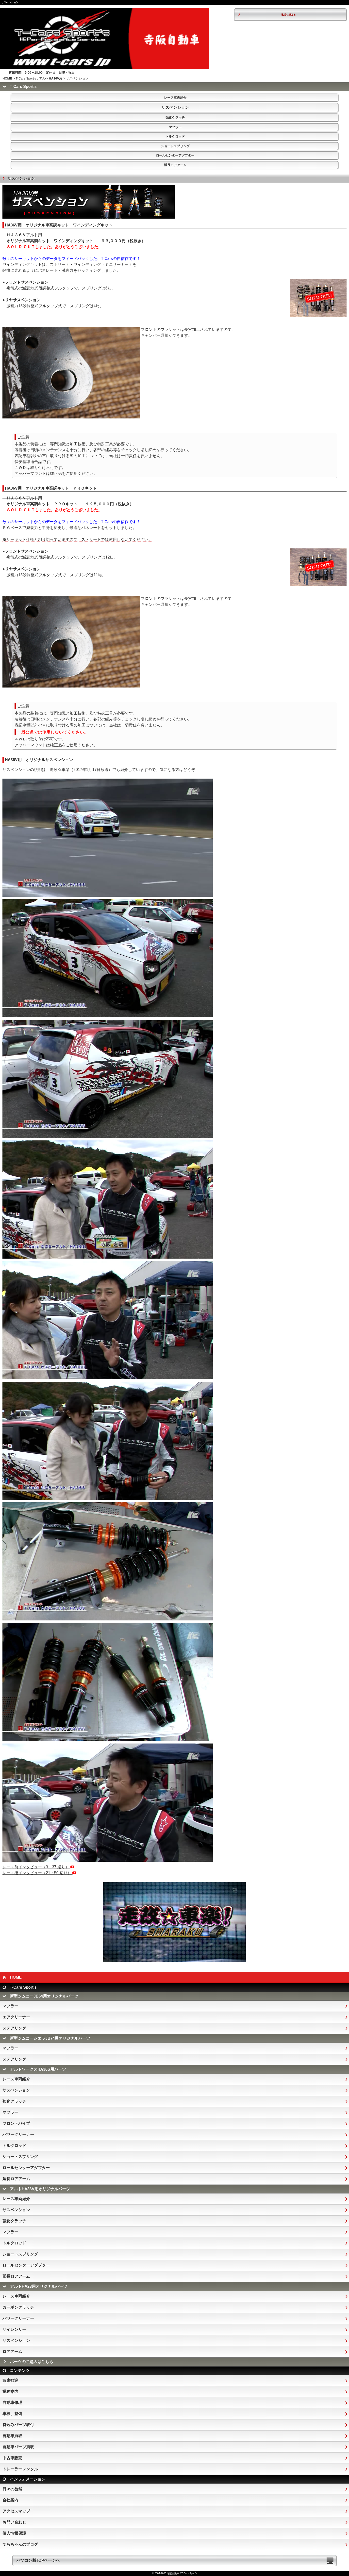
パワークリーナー (18, 2134)
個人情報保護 (14, 2533)
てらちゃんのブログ (20, 2544)
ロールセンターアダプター (175, 155)
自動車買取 (12, 2436)
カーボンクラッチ (18, 2307)
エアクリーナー (16, 2017)
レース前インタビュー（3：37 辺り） (38, 1867)
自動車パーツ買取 (18, 2447)
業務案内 (10, 2391)
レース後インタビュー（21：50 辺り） (39, 1873)
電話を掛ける (288, 14)
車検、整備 (12, 2414)
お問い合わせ (14, 2522)
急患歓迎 (10, 2380)
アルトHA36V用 (50, 78)
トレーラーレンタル (20, 2469)
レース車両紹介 (175, 97)
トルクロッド (175, 136)
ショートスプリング (175, 146)
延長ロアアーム (175, 165)
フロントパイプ (16, 2123)
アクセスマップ (16, 2511)
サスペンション (175, 107)
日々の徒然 (12, 2489)
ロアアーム (12, 2352)
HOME (7, 78)
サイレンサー (14, 2329)
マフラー (175, 127)
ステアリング (14, 2028)
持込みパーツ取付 (18, 2425)
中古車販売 (12, 2458)
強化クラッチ (175, 117)
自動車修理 (12, 2402)
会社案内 (10, 2500)
